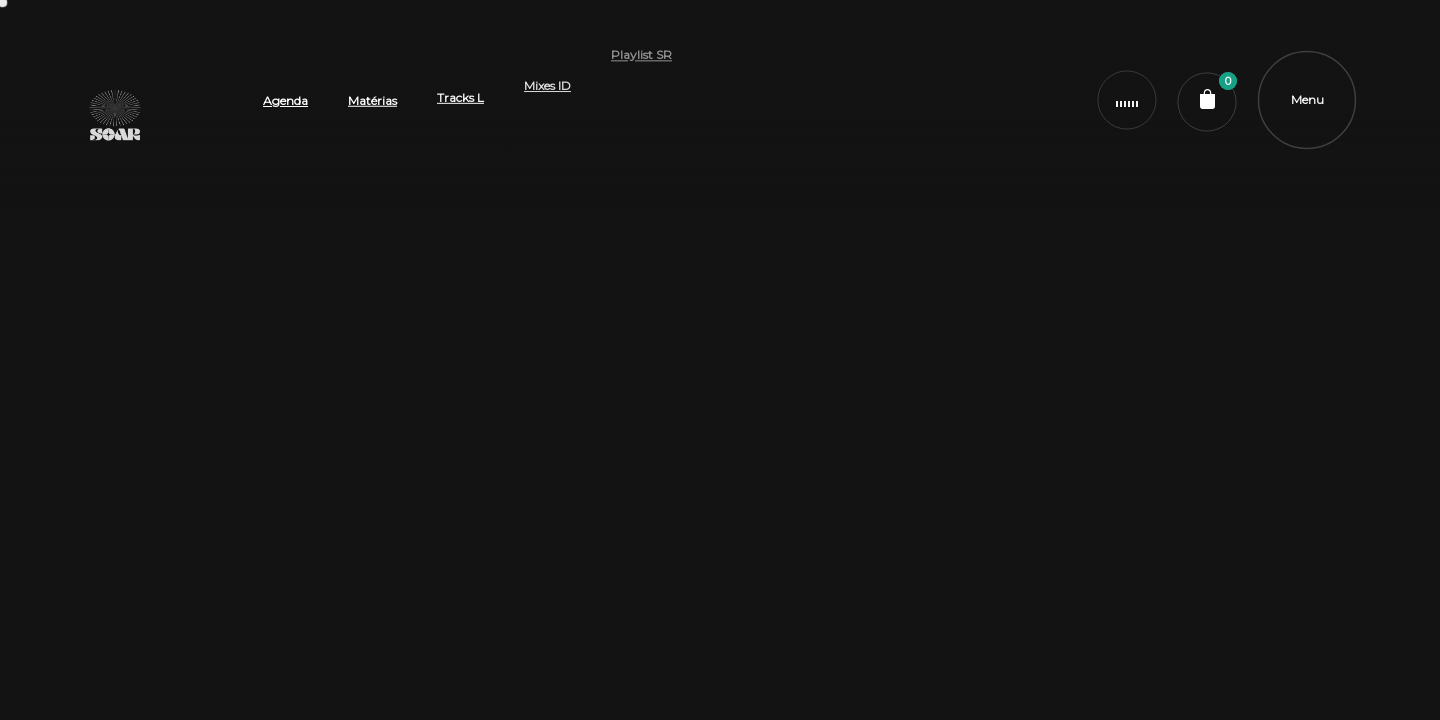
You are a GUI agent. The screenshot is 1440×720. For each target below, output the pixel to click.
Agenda (285, 87)
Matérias (372, 59)
